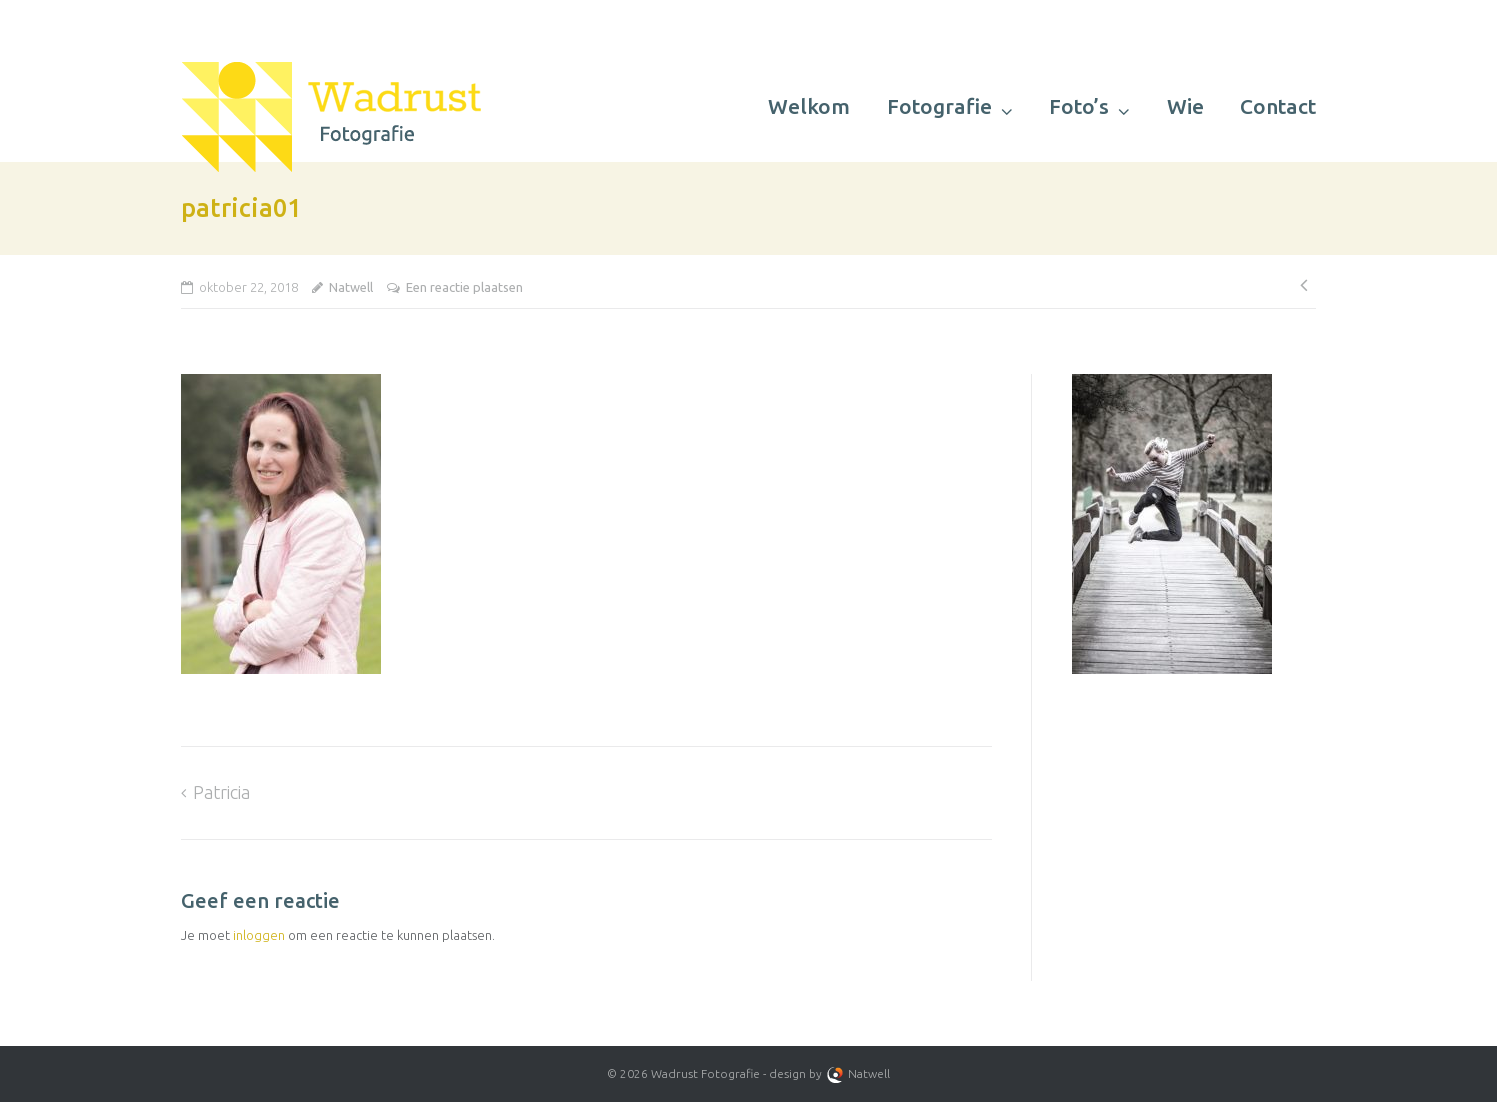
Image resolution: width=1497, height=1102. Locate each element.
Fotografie (939, 106)
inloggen (259, 935)
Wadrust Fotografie (705, 1073)
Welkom (809, 106)
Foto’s (1079, 106)
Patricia (221, 792)
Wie (1185, 106)
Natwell (351, 287)
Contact (1278, 106)
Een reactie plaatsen (464, 287)
